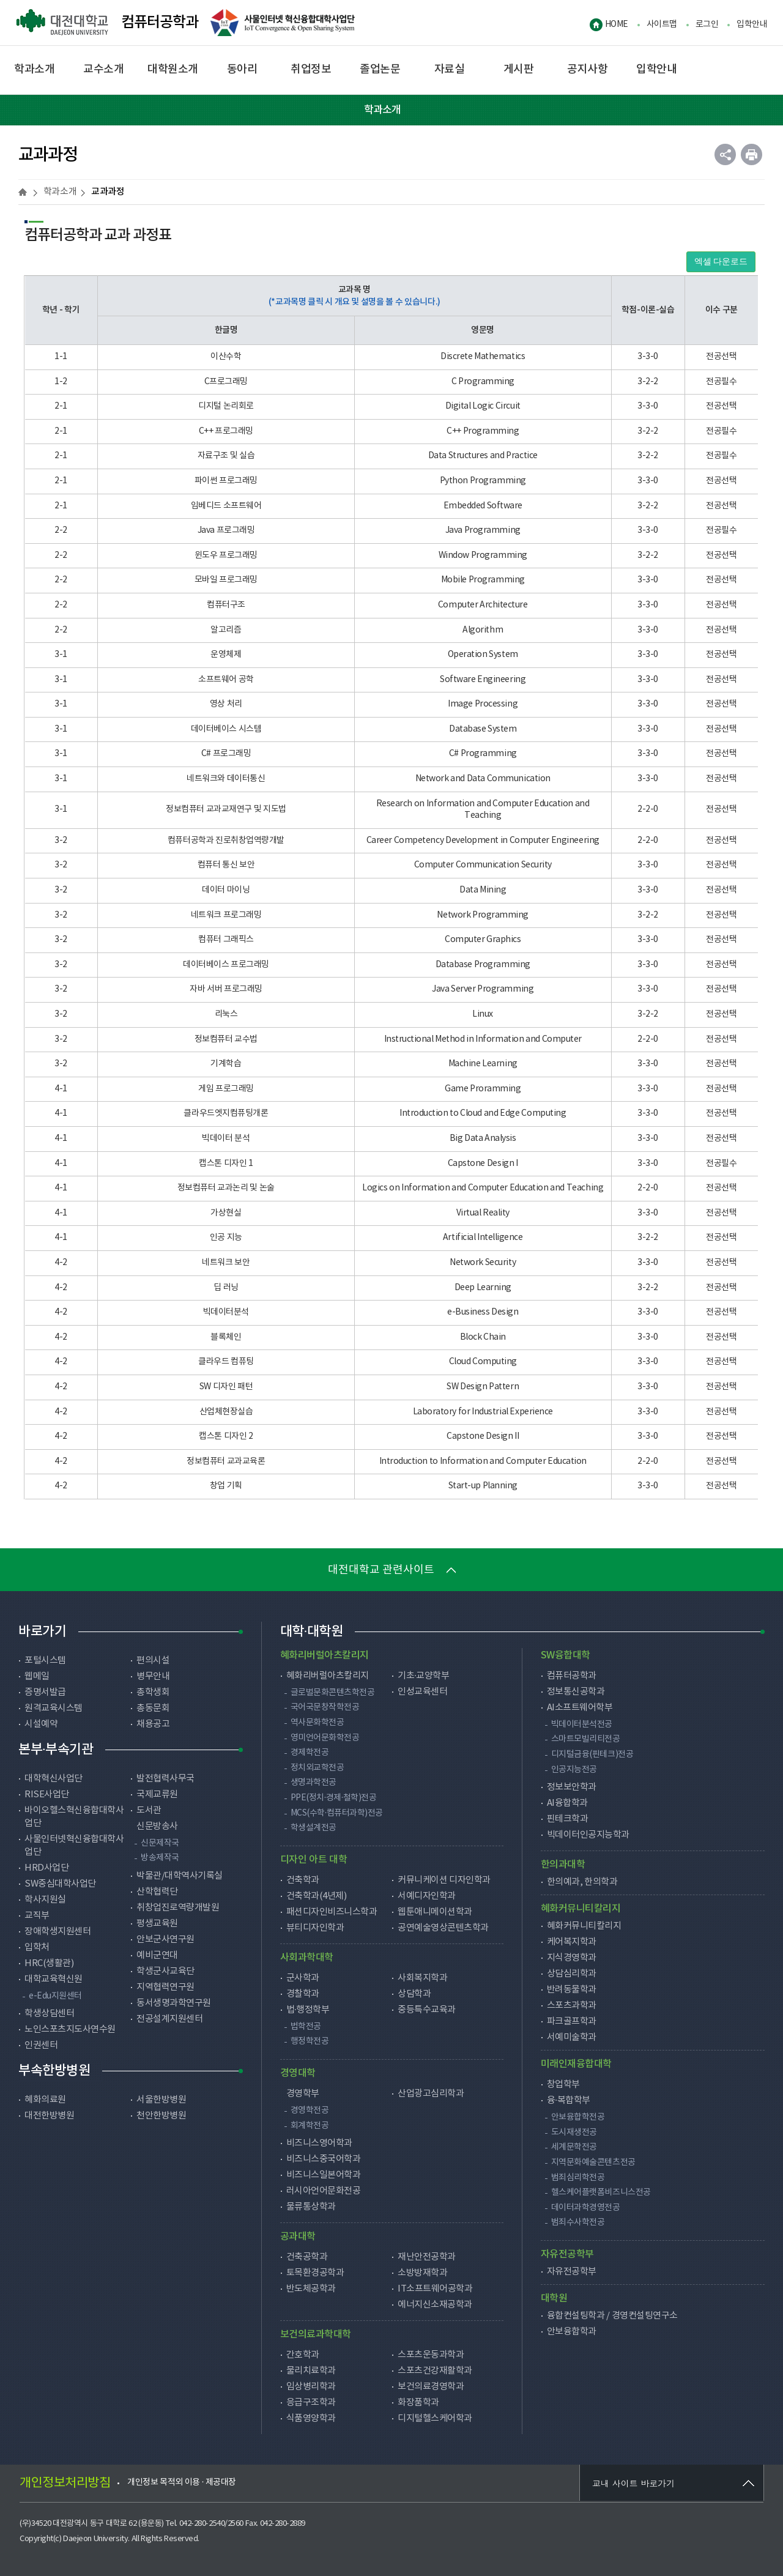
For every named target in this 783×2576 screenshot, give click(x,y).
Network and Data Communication (483, 779)
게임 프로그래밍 (226, 1089)
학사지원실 (45, 1900)
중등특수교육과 (427, 2010)
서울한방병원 (161, 2100)
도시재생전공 (574, 2132)
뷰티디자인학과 (315, 1928)
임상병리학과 (311, 2386)
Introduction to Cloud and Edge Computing (482, 1113)
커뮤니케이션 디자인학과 (444, 1880)
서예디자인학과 (427, 1896)
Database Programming (483, 965)
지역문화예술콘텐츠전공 (593, 2162)
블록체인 (225, 1337)
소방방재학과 (422, 2273)
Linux (482, 1014)
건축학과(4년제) (316, 1896)
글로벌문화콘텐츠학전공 (333, 1693)
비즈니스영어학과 (319, 2143)
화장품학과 (418, 2402)
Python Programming (483, 481)
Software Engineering (482, 680)
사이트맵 (662, 24)
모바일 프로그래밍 (226, 580)
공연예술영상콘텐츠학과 (443, 1928)
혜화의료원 (45, 2100)
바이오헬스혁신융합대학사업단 (74, 1816)
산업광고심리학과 (431, 2093)
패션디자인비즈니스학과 (331, 1912)
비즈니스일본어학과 (323, 2175)
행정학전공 (310, 2041)
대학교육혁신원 (53, 1979)
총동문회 (152, 1708)
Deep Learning (483, 1288)
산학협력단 (157, 1892)
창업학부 (563, 2084)
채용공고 (152, 1724)
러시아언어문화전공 (323, 2191)
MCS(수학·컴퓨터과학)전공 (337, 1813)
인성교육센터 (422, 1692)
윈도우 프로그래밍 (226, 555)
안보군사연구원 (165, 1939)
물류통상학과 (311, 2207)
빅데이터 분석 (226, 1138)
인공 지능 (226, 1237)
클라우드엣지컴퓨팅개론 (226, 1113)
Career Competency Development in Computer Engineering (482, 840)
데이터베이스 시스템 (226, 729)
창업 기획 (226, 1486)
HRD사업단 (46, 1868)
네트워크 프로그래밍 (226, 915)
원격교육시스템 (53, 1708)
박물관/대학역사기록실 (179, 1876)
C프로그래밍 (226, 382)
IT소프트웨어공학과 (435, 2289)
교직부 (37, 1915)
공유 (725, 154)
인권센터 (41, 2045)
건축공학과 (307, 2257)
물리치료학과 (311, 2371)
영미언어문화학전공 (325, 1738)
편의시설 (152, 1660)
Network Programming (482, 915)
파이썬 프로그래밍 (226, 481)
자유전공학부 (571, 2271)
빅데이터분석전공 (581, 1724)
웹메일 (37, 1676)
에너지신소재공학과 (435, 2304)
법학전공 (306, 2027)
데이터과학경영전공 (585, 2208)
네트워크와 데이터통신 (226, 779)
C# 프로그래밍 (226, 754)
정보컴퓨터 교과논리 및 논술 (226, 1188)
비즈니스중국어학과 (323, 2159)
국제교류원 (157, 1794)
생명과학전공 (313, 1782)
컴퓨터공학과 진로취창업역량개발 (226, 840)
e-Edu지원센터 (55, 1996)
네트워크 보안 (226, 1263)
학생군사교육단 (165, 1971)
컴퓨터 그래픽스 (226, 940)
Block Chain (483, 1337)
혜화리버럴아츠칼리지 (327, 1676)
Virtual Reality (483, 1213)
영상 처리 (226, 704)
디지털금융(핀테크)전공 (592, 1754)
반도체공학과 (311, 2289)
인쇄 (751, 154)
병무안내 (152, 1676)
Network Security (483, 1263)
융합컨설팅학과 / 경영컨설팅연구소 (612, 2316)
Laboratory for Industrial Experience (483, 1412)
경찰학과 (302, 1994)
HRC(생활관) (48, 1963)
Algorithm (482, 630)
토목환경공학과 (315, 2273)
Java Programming (483, 530)
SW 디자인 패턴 (226, 1387)
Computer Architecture (482, 605)
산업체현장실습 (226, 1412)
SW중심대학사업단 (60, 1884)
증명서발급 (45, 1692)
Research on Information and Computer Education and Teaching (483, 810)
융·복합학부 (568, 2100)
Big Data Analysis (483, 1138)
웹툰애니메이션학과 (435, 1912)
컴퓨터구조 (226, 605)
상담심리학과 (571, 1974)
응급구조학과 (311, 2402)
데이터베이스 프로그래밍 (226, 965)
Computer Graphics (483, 940)
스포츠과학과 (571, 2005)
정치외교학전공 (317, 1768)
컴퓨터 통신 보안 (226, 865)
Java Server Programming (482, 989)
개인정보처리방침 (65, 2483)
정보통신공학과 (576, 1692)
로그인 (707, 24)
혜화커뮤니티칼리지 (584, 1926)
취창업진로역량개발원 (177, 1907)
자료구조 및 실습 (226, 456)
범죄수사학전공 (578, 2222)
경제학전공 (310, 1753)
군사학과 (302, 1978)
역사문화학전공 (317, 1723)
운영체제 (225, 654)
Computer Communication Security (483, 865)
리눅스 (226, 1014)
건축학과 (302, 1880)
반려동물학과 (571, 1989)
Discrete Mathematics (482, 357)
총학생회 (152, 1692)
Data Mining (482, 890)
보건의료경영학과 (431, 2386)
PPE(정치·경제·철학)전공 (334, 1798)
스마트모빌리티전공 (585, 1739)
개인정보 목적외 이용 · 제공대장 (181, 2482)
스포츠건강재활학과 (435, 2371)
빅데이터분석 (226, 1312)
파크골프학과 (571, 2021)
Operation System (483, 654)
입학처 (37, 1947)
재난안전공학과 (427, 2257)
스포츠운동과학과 (431, 2355)
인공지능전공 (574, 1770)
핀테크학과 (567, 1819)
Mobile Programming (483, 580)
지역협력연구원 (165, 1987)
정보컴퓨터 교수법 (226, 1039)
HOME (616, 24)
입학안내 (752, 24)
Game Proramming (483, 1089)
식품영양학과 (311, 2418)
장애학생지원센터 (57, 1931)
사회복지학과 (422, 1978)
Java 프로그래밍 (226, 530)
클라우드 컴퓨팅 (226, 1362)
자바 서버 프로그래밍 (226, 989)
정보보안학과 (571, 1787)
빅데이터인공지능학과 (588, 1835)
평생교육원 (157, 1923)
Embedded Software (482, 506)
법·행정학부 (308, 2010)
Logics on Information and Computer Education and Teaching (482, 1188)
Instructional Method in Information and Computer (483, 1039)
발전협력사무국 (165, 1778)
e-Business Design (482, 1312)
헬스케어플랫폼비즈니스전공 (601, 2192)
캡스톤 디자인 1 (226, 1163)
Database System (482, 729)
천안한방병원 (161, 2115)
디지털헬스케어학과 (435, 2418)
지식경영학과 (571, 1958)
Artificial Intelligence (482, 1237)
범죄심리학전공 (578, 2178)
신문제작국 (160, 1843)
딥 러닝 (226, 1288)
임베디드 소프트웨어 (226, 506)
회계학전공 (310, 2126)
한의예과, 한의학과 (582, 1882)
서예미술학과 (571, 2037)
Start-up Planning (483, 1486)
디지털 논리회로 (226, 406)
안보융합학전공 (578, 2117)
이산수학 (225, 357)
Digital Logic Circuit (483, 406)
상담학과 (414, 1994)
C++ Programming (483, 431)
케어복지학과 (571, 1942)
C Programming (482, 382)
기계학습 (225, 1064)
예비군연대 (157, 1955)
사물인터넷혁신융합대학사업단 (74, 1845)
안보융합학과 (571, 2331)
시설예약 (41, 1724)
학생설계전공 (313, 1828)
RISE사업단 (46, 1794)
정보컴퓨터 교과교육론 (226, 1461)
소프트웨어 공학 (226, 680)
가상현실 (225, 1213)
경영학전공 (310, 2110)
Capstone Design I (483, 1163)
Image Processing (483, 704)
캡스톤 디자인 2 (226, 1436)
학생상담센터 (49, 2013)
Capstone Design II (483, 1436)
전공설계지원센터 (169, 2019)
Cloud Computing (483, 1362)
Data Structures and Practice (483, 456)
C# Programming (483, 754)
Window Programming (483, 555)
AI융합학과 (567, 1803)
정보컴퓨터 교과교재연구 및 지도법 (226, 809)
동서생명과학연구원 (173, 2003)
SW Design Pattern (483, 1387)
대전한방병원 (49, 2115)
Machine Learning (483, 1064)
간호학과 (302, 2355)
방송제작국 (160, 1858)
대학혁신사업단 (53, 1778)
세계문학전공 (574, 2147)
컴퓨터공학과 (107, 22)
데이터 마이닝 (226, 890)
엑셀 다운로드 (721, 261)
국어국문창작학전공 (325, 1707)
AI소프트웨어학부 (580, 1707)
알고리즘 (225, 630)
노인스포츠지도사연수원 (70, 2029)
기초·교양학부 (423, 1676)
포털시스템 (45, 1660)
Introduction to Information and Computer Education (483, 1461)
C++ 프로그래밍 (226, 431)
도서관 (148, 1810)
